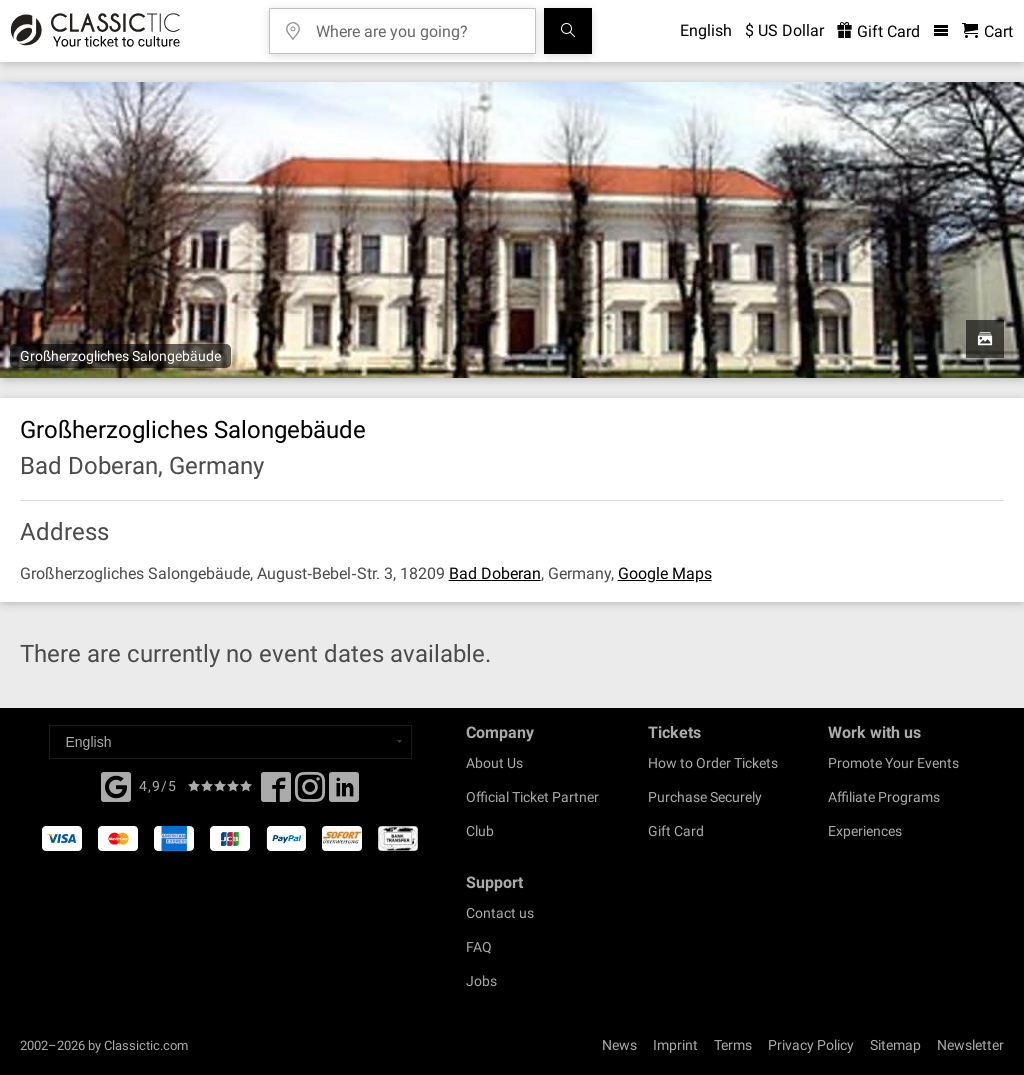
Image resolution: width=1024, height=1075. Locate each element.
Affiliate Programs (884, 797)
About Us (494, 763)
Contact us (500, 913)
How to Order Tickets (713, 763)
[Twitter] (310, 793)
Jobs (481, 981)
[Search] (568, 31)
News (619, 1045)
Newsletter (970, 1045)
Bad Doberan (495, 573)
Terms (733, 1045)
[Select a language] (230, 742)
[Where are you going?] (417, 24)
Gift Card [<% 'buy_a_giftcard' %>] (878, 31)
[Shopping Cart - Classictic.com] (987, 31)
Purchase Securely (705, 797)
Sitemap (895, 1045)
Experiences (865, 831)
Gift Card (676, 831)
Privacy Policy (811, 1045)
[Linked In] (344, 793)
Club (480, 831)
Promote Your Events (893, 763)
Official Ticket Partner (532, 797)
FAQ (479, 947)
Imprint (675, 1045)
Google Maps (665, 573)
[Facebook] (116, 785)
